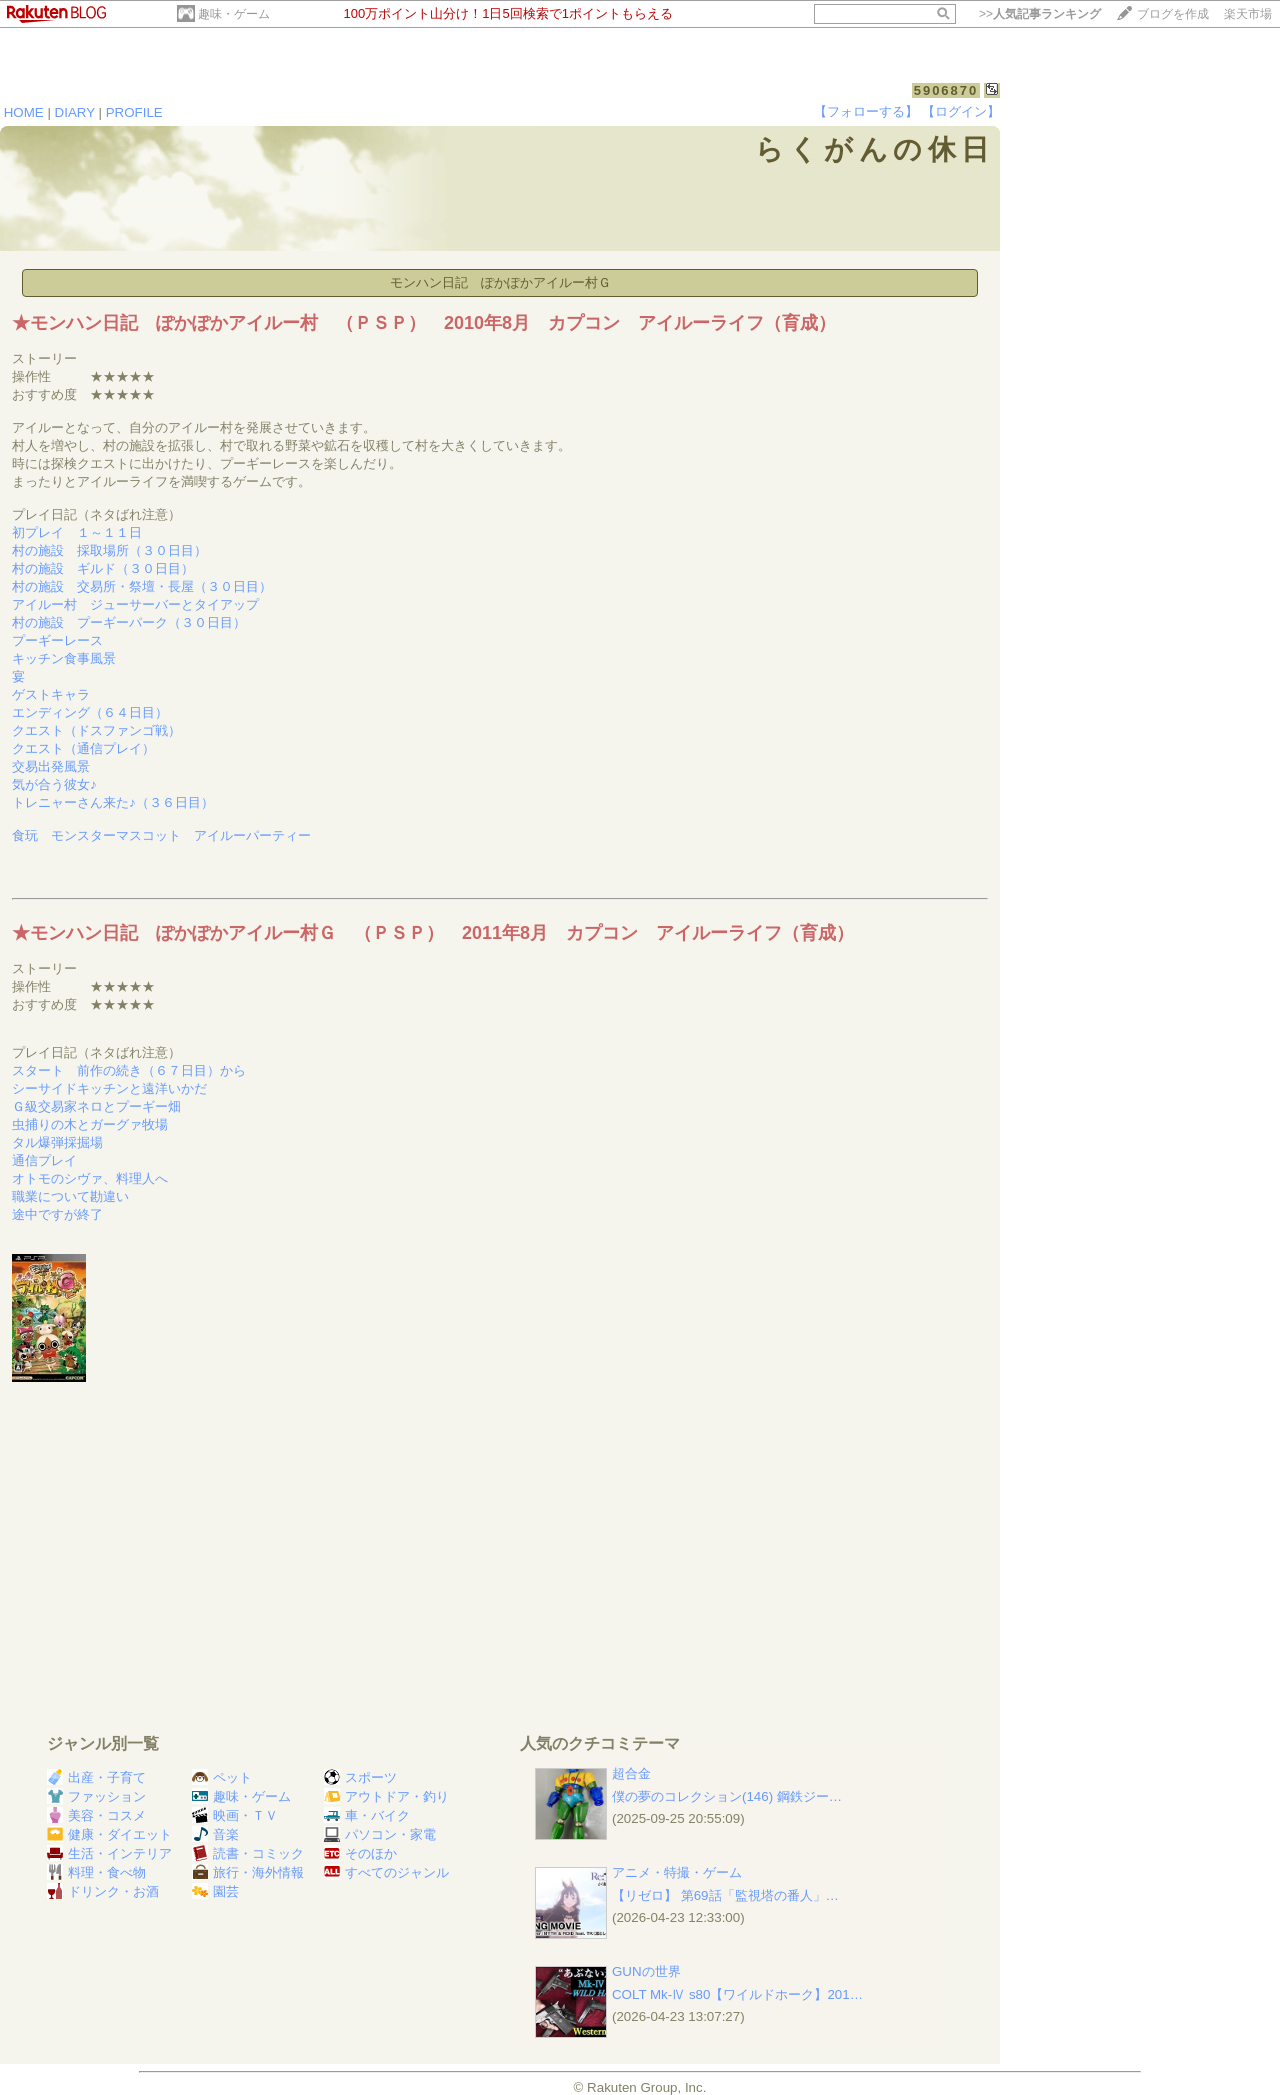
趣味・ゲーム (234, 14)
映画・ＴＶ (235, 1815)
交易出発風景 (51, 766)
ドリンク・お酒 (103, 1891)
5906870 (946, 90)
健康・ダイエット (109, 1834)
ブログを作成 (1173, 14)
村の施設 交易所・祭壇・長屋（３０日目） (142, 586)
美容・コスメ (96, 1815)
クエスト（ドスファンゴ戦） (96, 730)
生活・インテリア (109, 1853)
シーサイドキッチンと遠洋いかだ (109, 1088)
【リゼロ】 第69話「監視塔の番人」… (725, 1895)
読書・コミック (248, 1853)
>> (1040, 14)
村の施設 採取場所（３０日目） (109, 550)
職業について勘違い (70, 1196)
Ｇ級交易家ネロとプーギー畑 (96, 1106)
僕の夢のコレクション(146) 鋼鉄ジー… (727, 1796)
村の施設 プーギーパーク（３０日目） (129, 622)
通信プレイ (44, 1160)
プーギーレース (57, 640)
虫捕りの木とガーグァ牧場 (90, 1124)
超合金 (631, 1773)
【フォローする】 (866, 111)
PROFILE (134, 112)
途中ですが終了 (57, 1214)
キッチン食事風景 (64, 658)
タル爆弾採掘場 (57, 1142)
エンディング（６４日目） (90, 712)
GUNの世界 (646, 1971)
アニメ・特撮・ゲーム (677, 1872)
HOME (24, 112)
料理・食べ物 (96, 1872)
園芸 (215, 1891)
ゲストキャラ (51, 694)
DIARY (75, 112)
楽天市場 (1248, 14)
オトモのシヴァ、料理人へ (90, 1178)
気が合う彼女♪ (54, 784)
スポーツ (360, 1777)
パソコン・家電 (380, 1834)
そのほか (360, 1853)
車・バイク (367, 1815)
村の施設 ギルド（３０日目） (103, 568)
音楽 (215, 1834)
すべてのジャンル (386, 1872)
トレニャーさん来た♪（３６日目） (113, 802)
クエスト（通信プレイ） (83, 748)
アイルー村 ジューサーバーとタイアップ (135, 604)
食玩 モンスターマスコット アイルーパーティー (161, 835)
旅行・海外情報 (248, 1872)
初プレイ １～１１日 (77, 532)
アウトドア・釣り (386, 1796)
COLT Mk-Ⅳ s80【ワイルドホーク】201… (737, 1994)
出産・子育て (96, 1777)
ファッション (96, 1796)
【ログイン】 (961, 111)
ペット (222, 1777)
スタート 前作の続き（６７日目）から (129, 1070)
